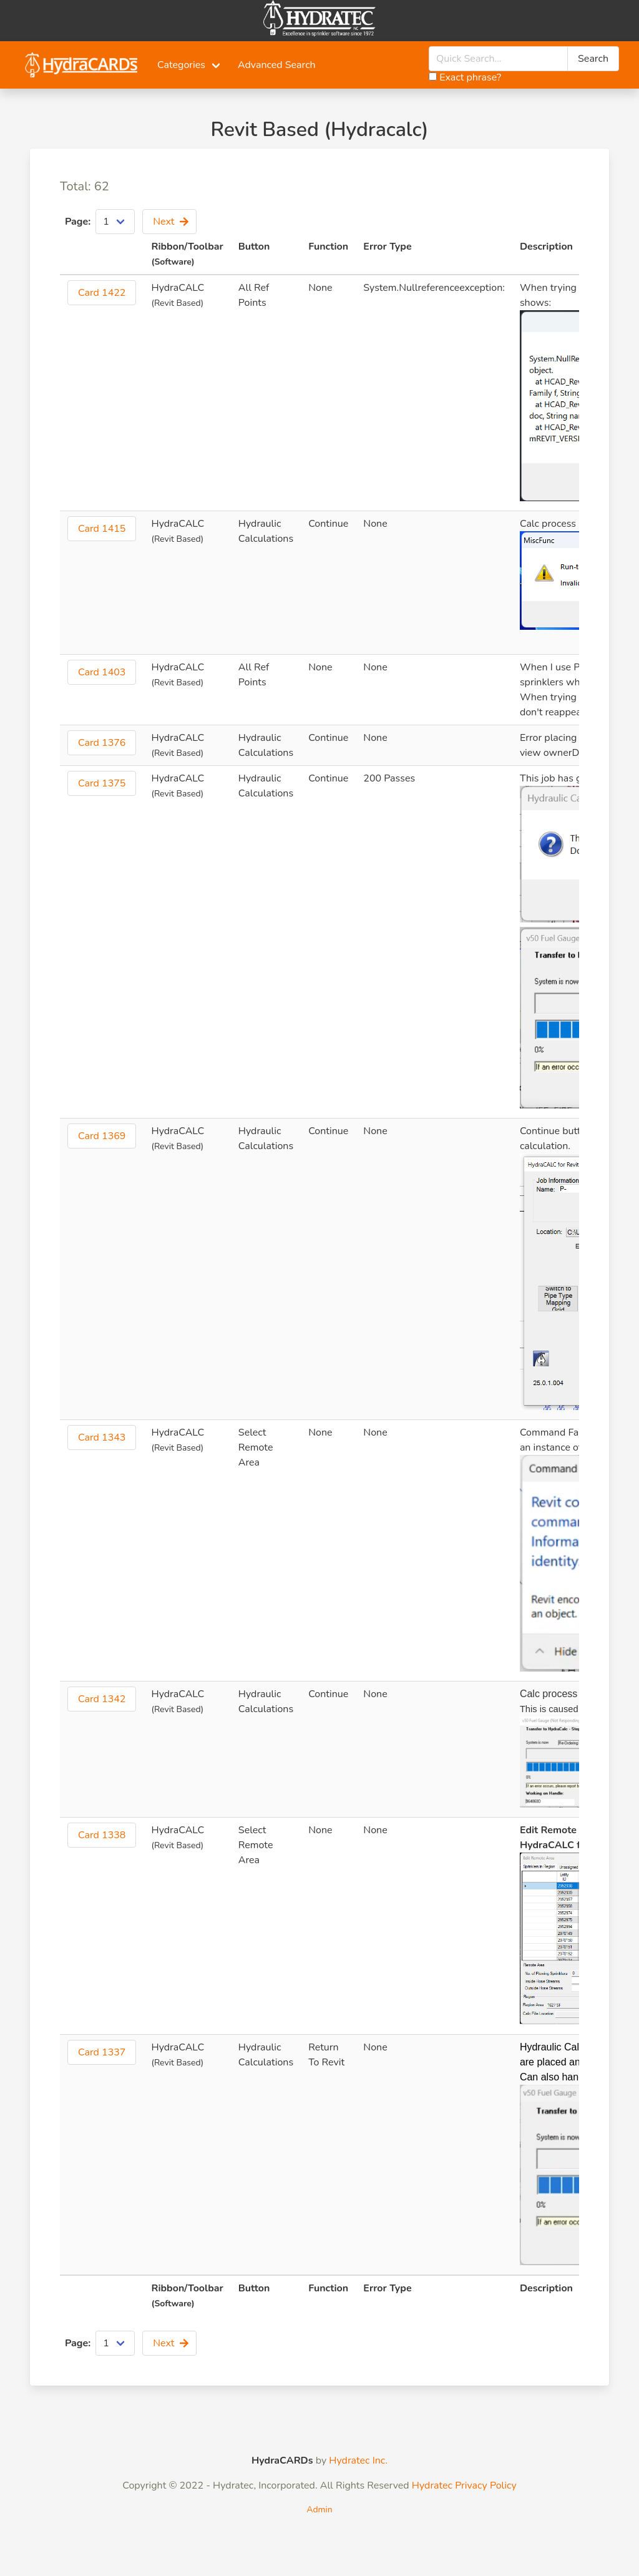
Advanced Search (277, 65)
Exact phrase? (465, 77)
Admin (319, 2509)
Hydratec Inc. (358, 2460)
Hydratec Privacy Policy (464, 2485)
